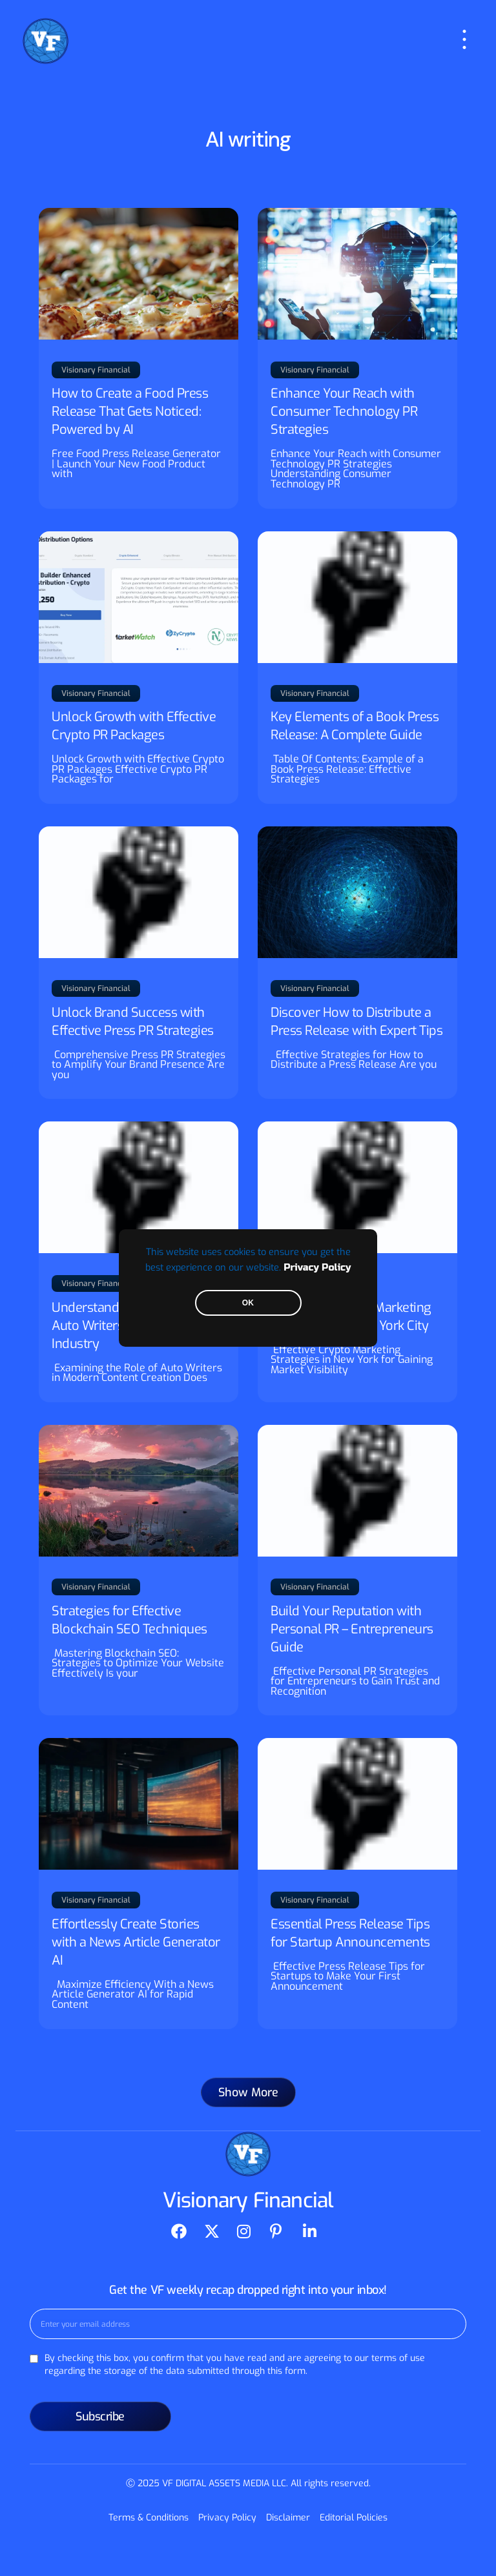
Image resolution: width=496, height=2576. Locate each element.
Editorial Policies (354, 2517)
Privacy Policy (317, 1267)
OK (248, 1302)
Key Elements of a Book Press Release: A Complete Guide (355, 726)
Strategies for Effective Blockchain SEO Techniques (129, 1620)
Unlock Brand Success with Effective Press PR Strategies (133, 1021)
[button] (248, 2092)
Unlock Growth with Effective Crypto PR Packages (134, 726)
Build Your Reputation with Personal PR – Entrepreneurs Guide (352, 1629)
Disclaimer (288, 2517)
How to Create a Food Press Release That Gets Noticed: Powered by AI (130, 411)
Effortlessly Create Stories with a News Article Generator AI (136, 1942)
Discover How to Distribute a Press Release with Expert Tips (356, 1021)
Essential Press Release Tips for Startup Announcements (350, 1933)
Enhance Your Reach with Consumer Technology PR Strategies (344, 411)
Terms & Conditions (148, 2517)
